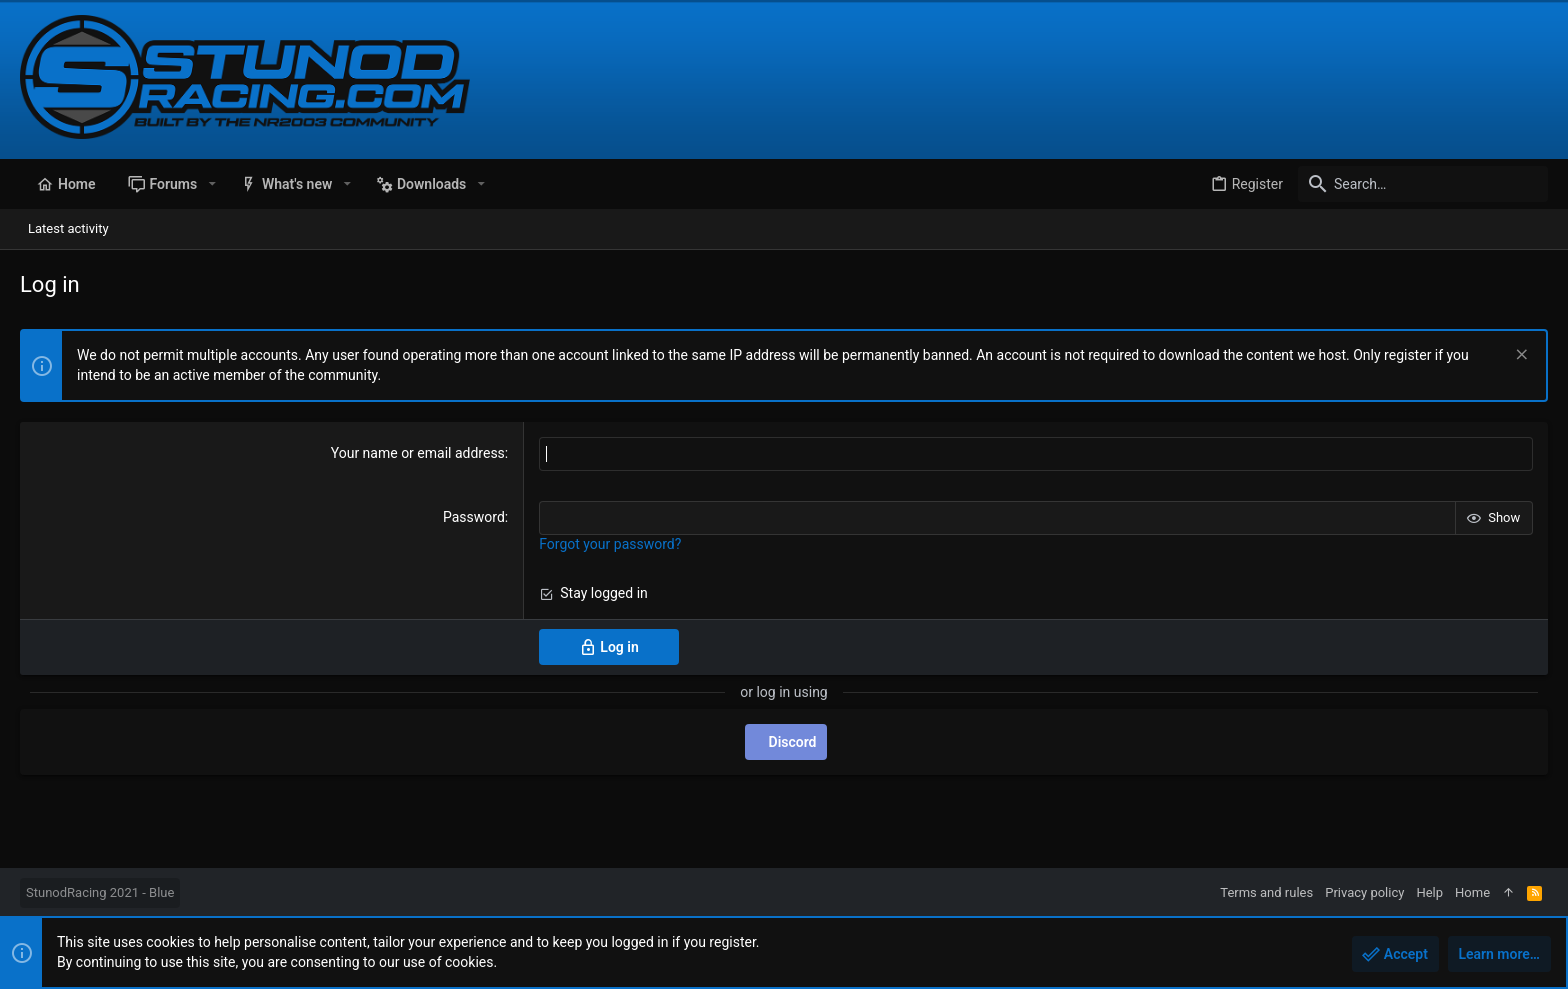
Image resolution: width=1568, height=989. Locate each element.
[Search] (1423, 184)
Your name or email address (418, 453)
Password (474, 517)
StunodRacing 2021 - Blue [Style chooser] (100, 892)
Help (1429, 892)
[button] (211, 184)
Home (1472, 892)
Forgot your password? (610, 544)
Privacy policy (1364, 892)
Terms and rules (1266, 892)
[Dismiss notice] (1519, 356)
